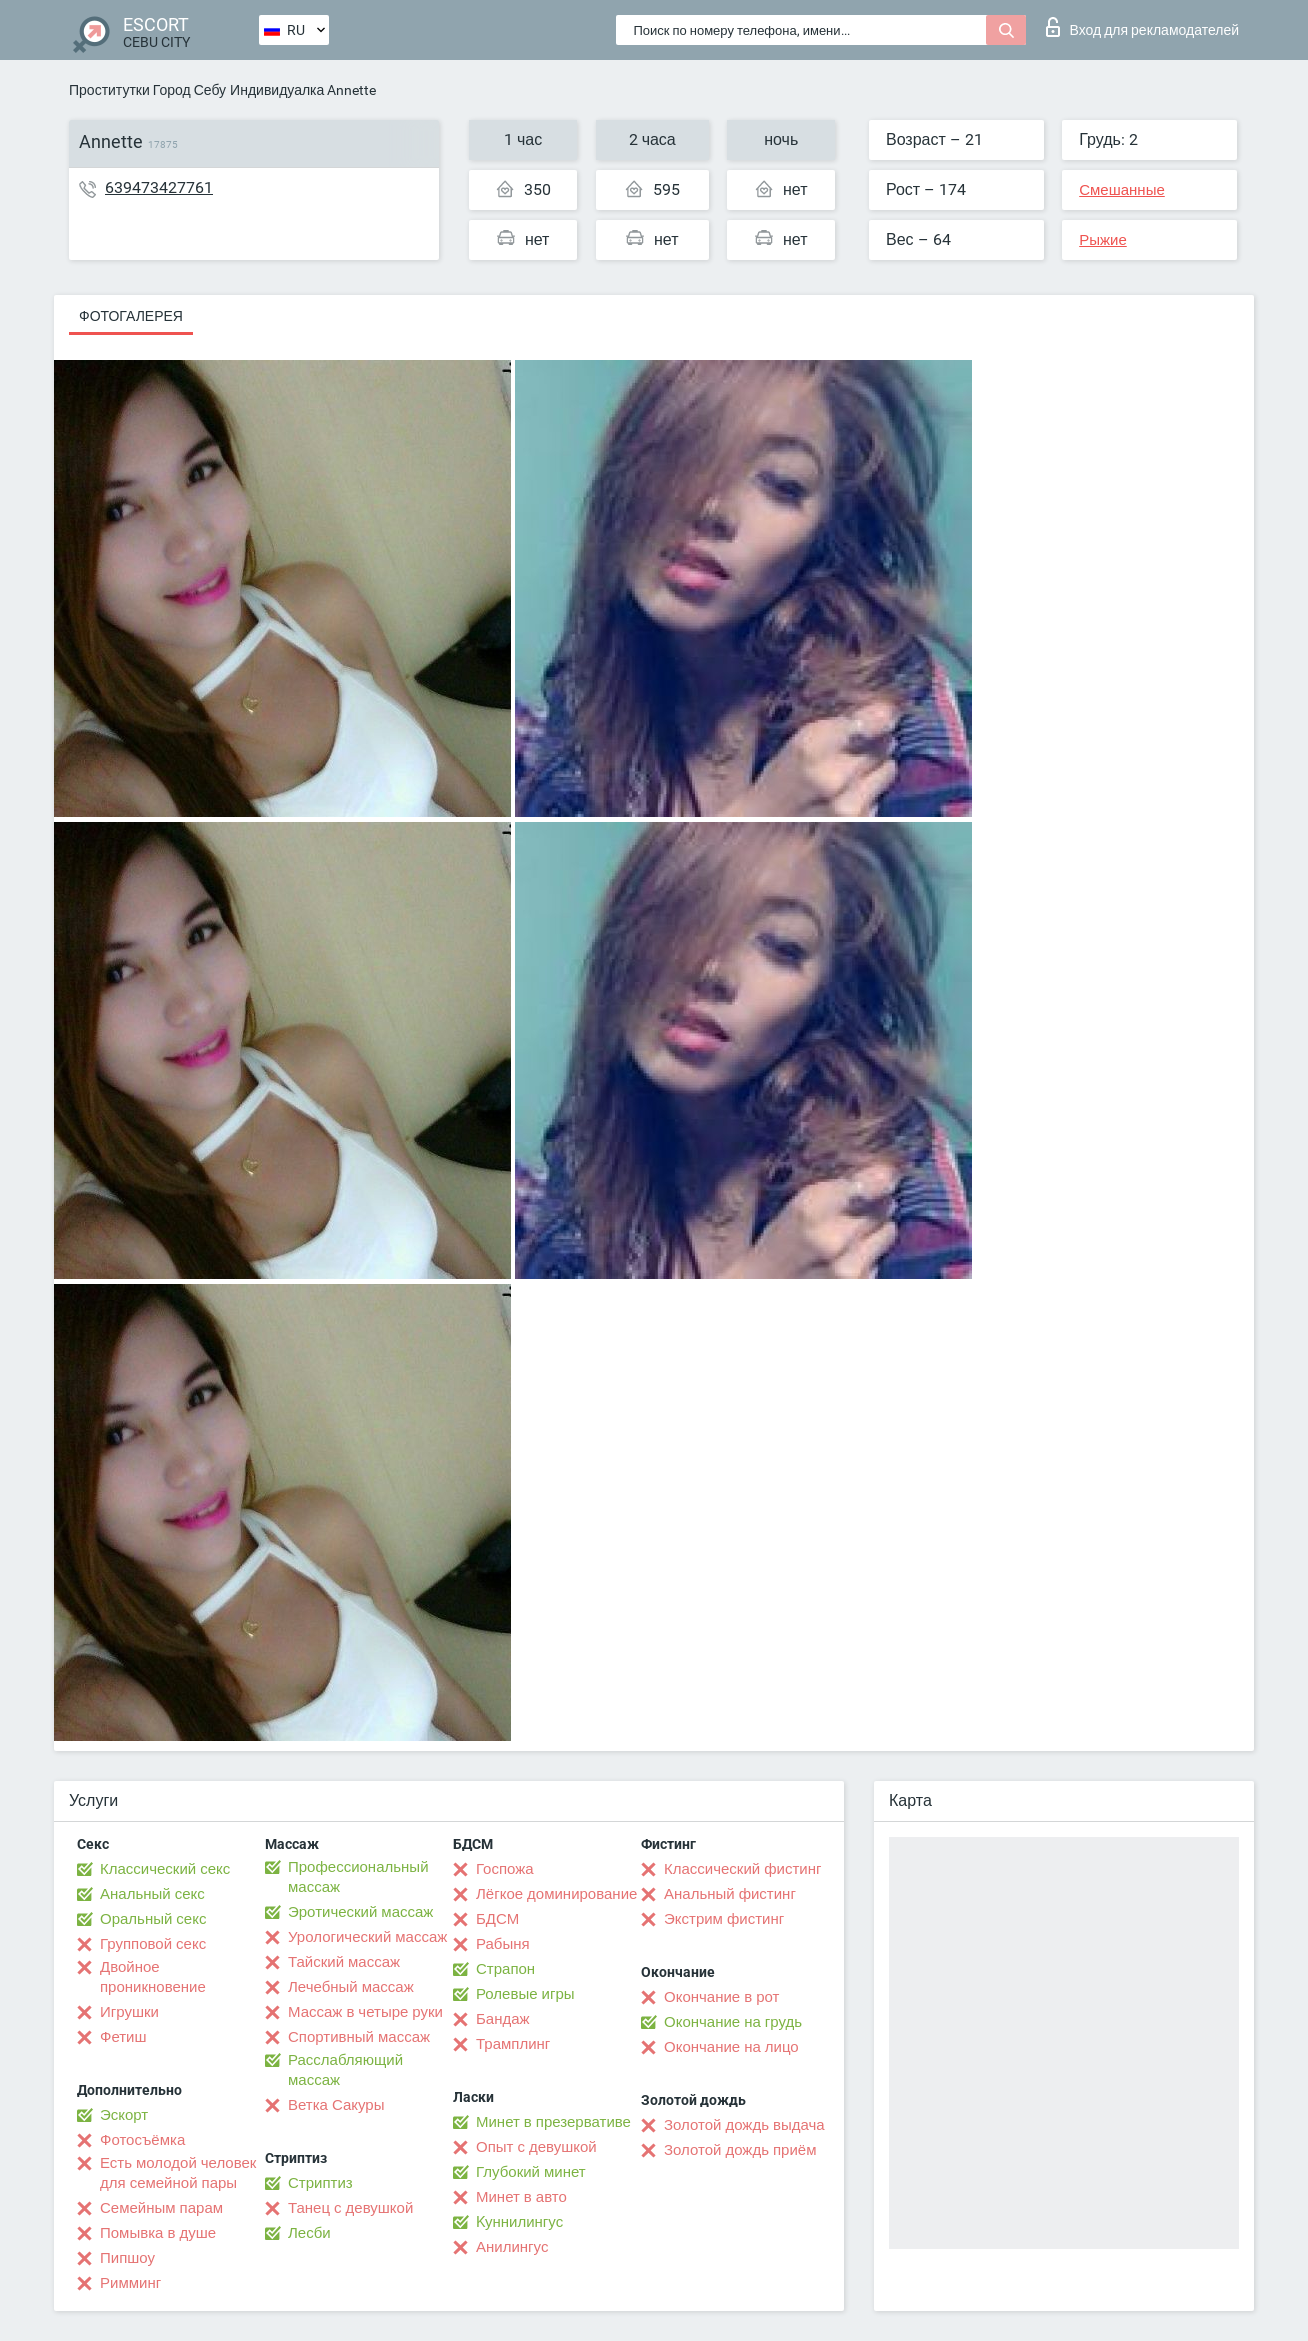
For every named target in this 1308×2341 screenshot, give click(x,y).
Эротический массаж (360, 1912)
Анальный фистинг (730, 1894)
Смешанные (1122, 190)
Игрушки (129, 2012)
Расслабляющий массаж (345, 2070)
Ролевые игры (525, 1994)
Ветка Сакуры (336, 2105)
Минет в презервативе (553, 2122)
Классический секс (165, 1869)
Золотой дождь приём (740, 2150)
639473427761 (159, 187)
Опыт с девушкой (536, 2147)
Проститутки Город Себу (147, 90)
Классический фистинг (742, 1869)
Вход (1142, 27)
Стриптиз (320, 2183)
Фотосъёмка (142, 2140)
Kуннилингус (519, 2222)
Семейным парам (161, 2208)
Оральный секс (153, 1919)
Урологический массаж (367, 1937)
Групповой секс (153, 1944)
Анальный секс (152, 1894)
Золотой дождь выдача (744, 2125)
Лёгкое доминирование (556, 1894)
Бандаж (503, 2019)
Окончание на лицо (731, 2047)
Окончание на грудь (733, 2022)
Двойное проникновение (153, 1977)
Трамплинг (513, 2044)
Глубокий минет (531, 2172)
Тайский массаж (344, 1962)
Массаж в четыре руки (365, 2012)
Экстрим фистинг (724, 1919)
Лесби (309, 2233)
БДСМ (497, 1919)
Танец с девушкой (350, 2208)
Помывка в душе (158, 2233)
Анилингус (512, 2247)
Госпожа (505, 1869)
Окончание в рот (721, 1997)
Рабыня (503, 1944)
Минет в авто (521, 2197)
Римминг (130, 2283)
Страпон (505, 1969)
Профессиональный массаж (358, 1877)
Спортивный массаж (359, 2037)
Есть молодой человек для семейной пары (178, 2173)
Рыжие (1103, 240)
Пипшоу (127, 2258)
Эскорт (124, 2115)
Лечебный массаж (351, 1987)
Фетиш (123, 2037)
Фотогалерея (131, 316)
